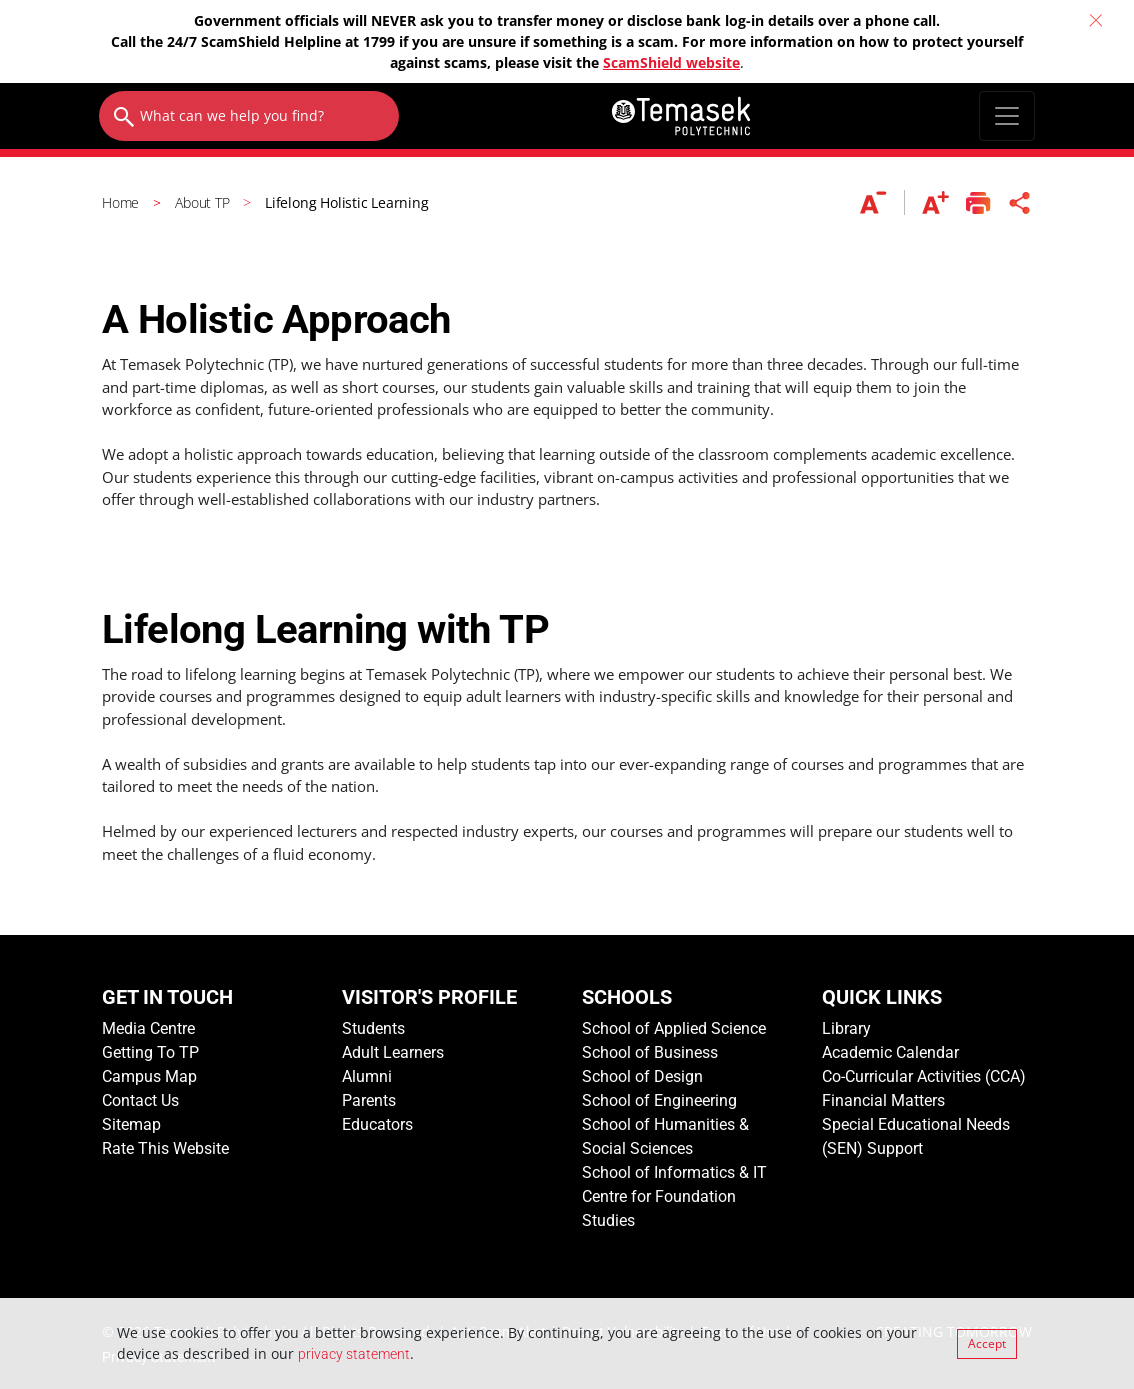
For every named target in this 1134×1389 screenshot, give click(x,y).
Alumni (367, 1076)
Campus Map (149, 1076)
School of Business (650, 1052)
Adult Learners (393, 1052)
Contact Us (140, 1100)
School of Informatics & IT (674, 1172)
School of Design (642, 1076)
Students (373, 1028)
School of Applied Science (674, 1028)
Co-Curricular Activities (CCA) (924, 1076)
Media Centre (148, 1028)
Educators (377, 1124)
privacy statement (354, 1354)
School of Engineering (659, 1100)
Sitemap (131, 1124)
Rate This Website (165, 1148)
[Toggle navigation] (1007, 116)
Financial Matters (883, 1100)
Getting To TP (150, 1052)
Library (846, 1028)
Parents (369, 1100)
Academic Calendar (890, 1052)
